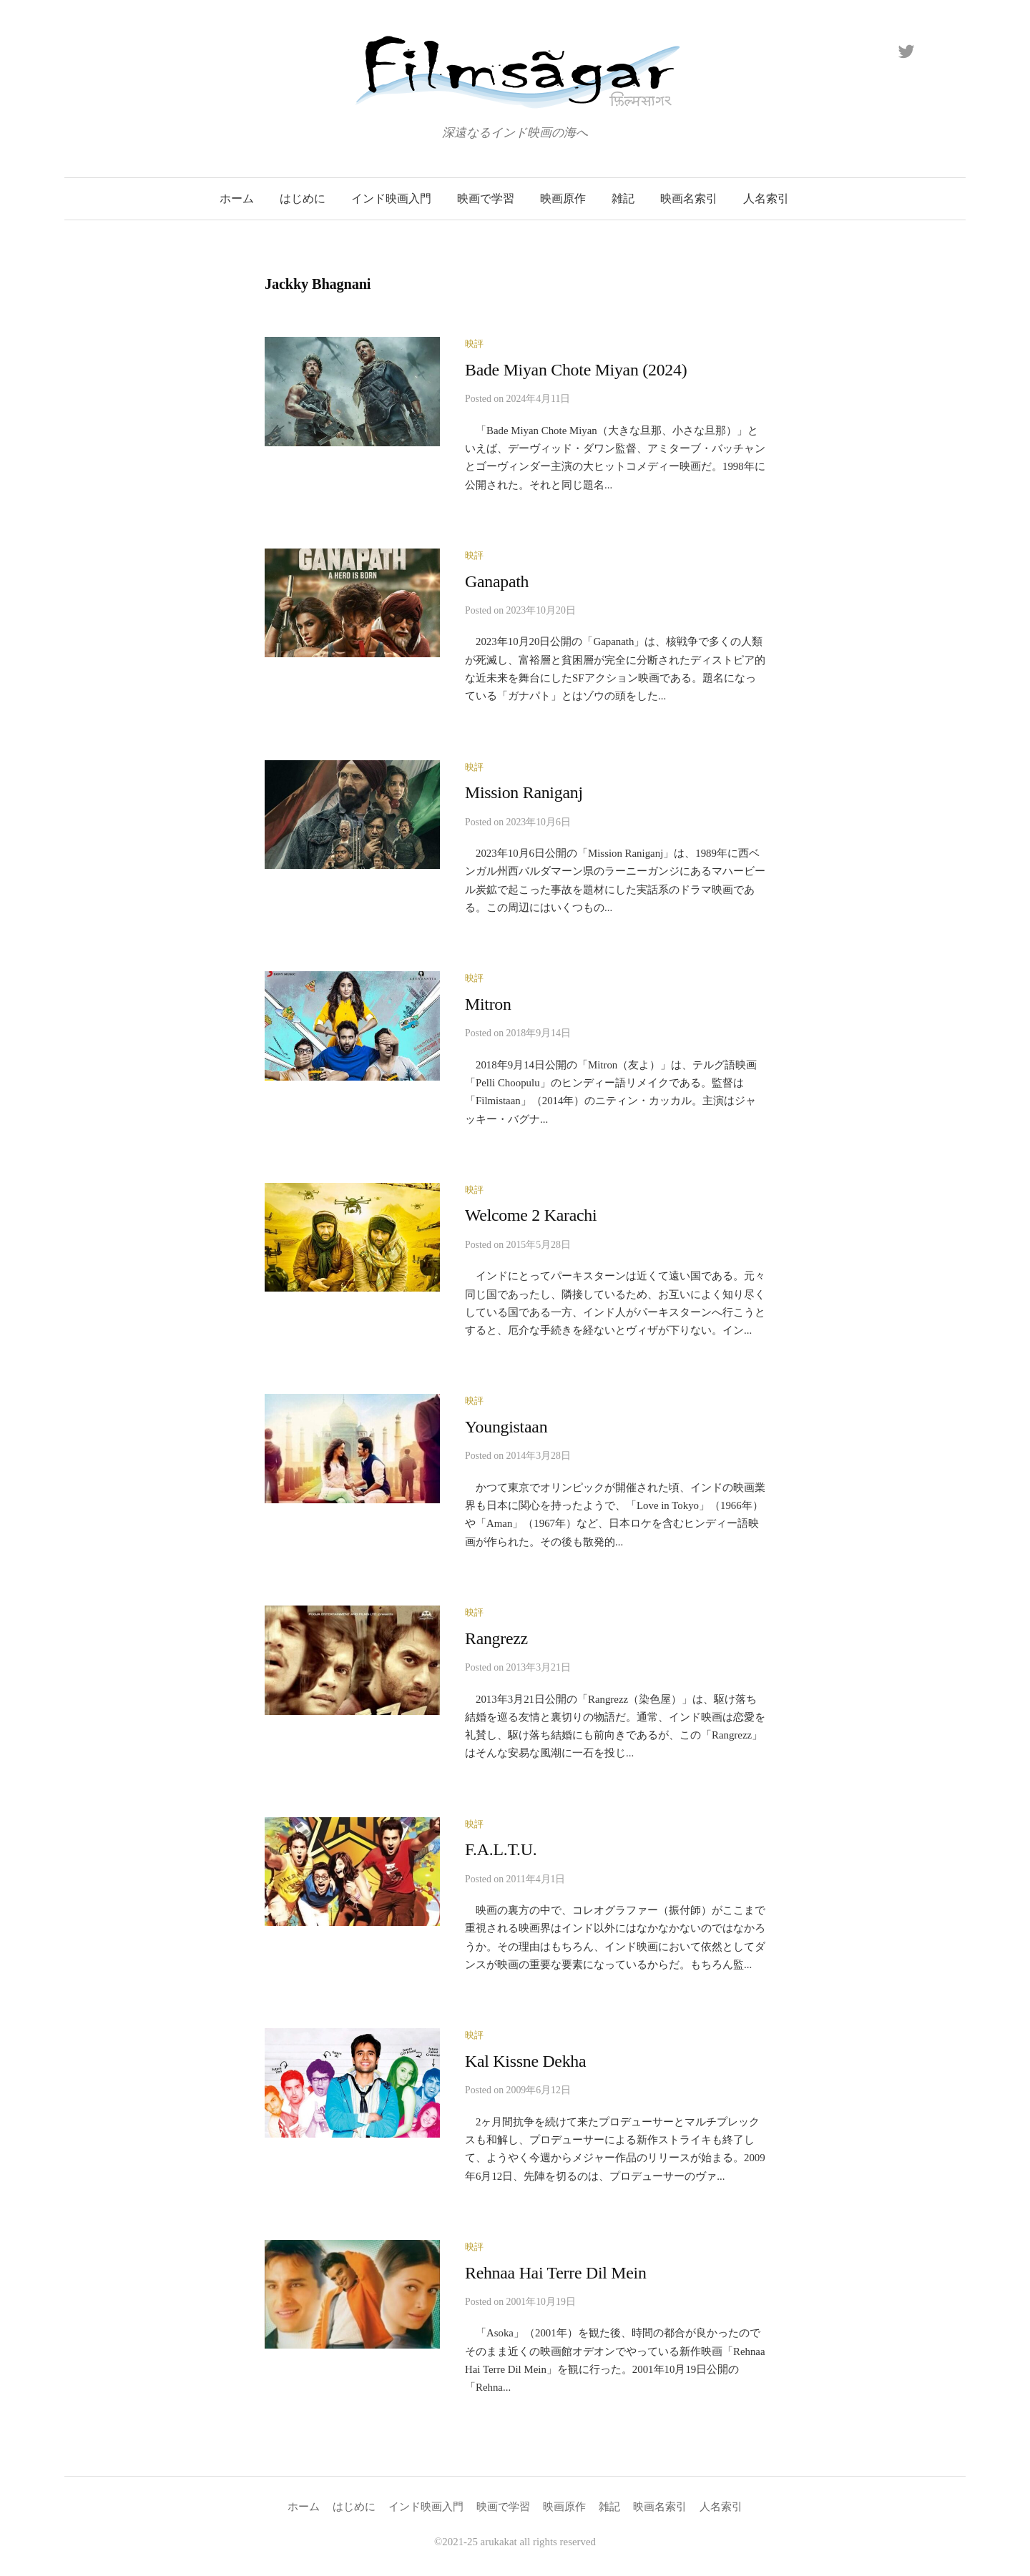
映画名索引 (688, 198)
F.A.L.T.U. (500, 1849)
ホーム (237, 198)
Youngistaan (506, 1426)
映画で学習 (485, 198)
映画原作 (563, 198)
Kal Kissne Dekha (525, 2061)
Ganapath (497, 581)
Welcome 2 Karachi (531, 1215)
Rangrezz (496, 1638)
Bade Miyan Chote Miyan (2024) (576, 369)
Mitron (488, 1004)
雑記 (623, 198)
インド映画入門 (391, 198)
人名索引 (766, 198)
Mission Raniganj (524, 792)
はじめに (302, 198)
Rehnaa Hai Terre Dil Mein (556, 2272)
